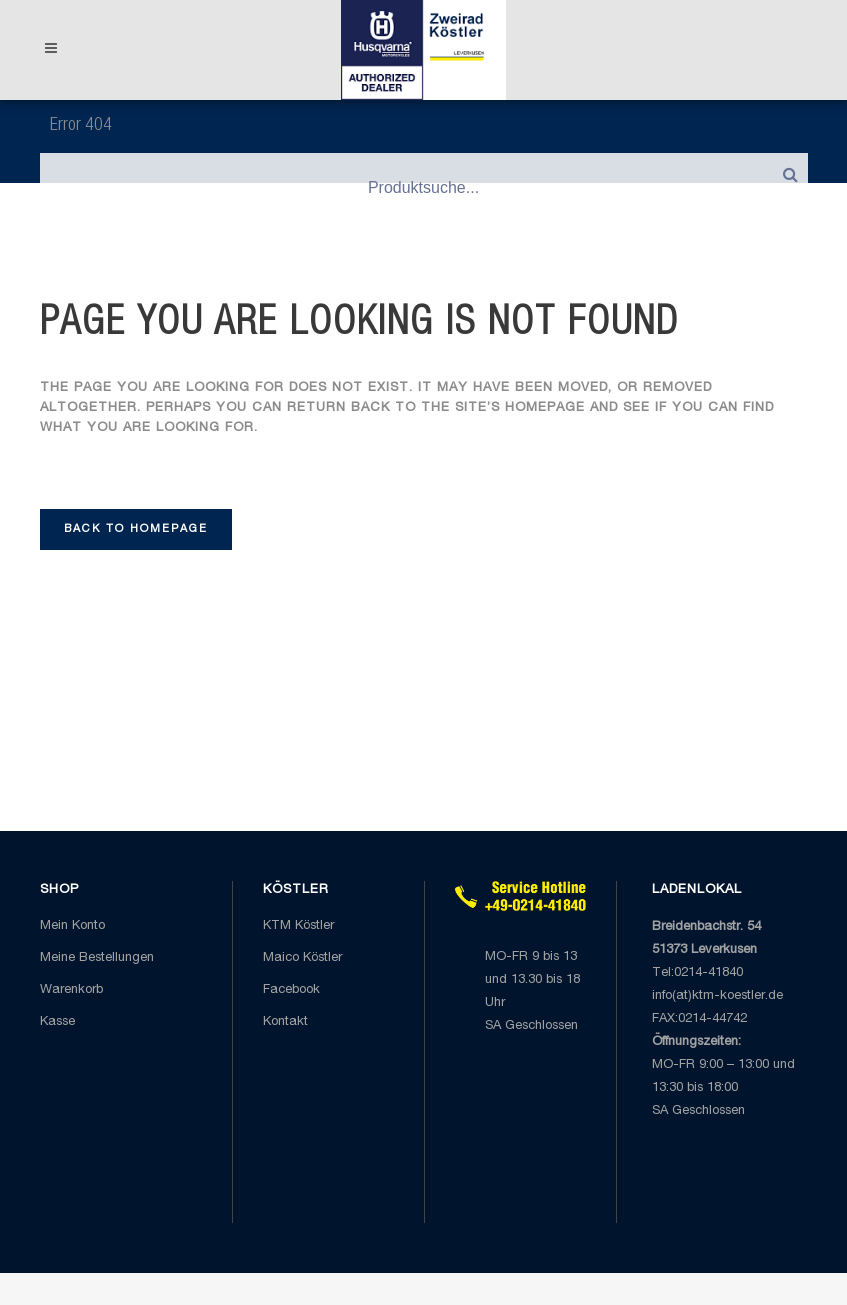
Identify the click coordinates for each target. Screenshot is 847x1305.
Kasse (57, 1022)
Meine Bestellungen (97, 958)
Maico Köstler (302, 958)
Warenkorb (71, 990)
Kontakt (285, 1022)
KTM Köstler (298, 926)
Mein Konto (72, 926)
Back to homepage (136, 529)
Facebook (291, 990)
